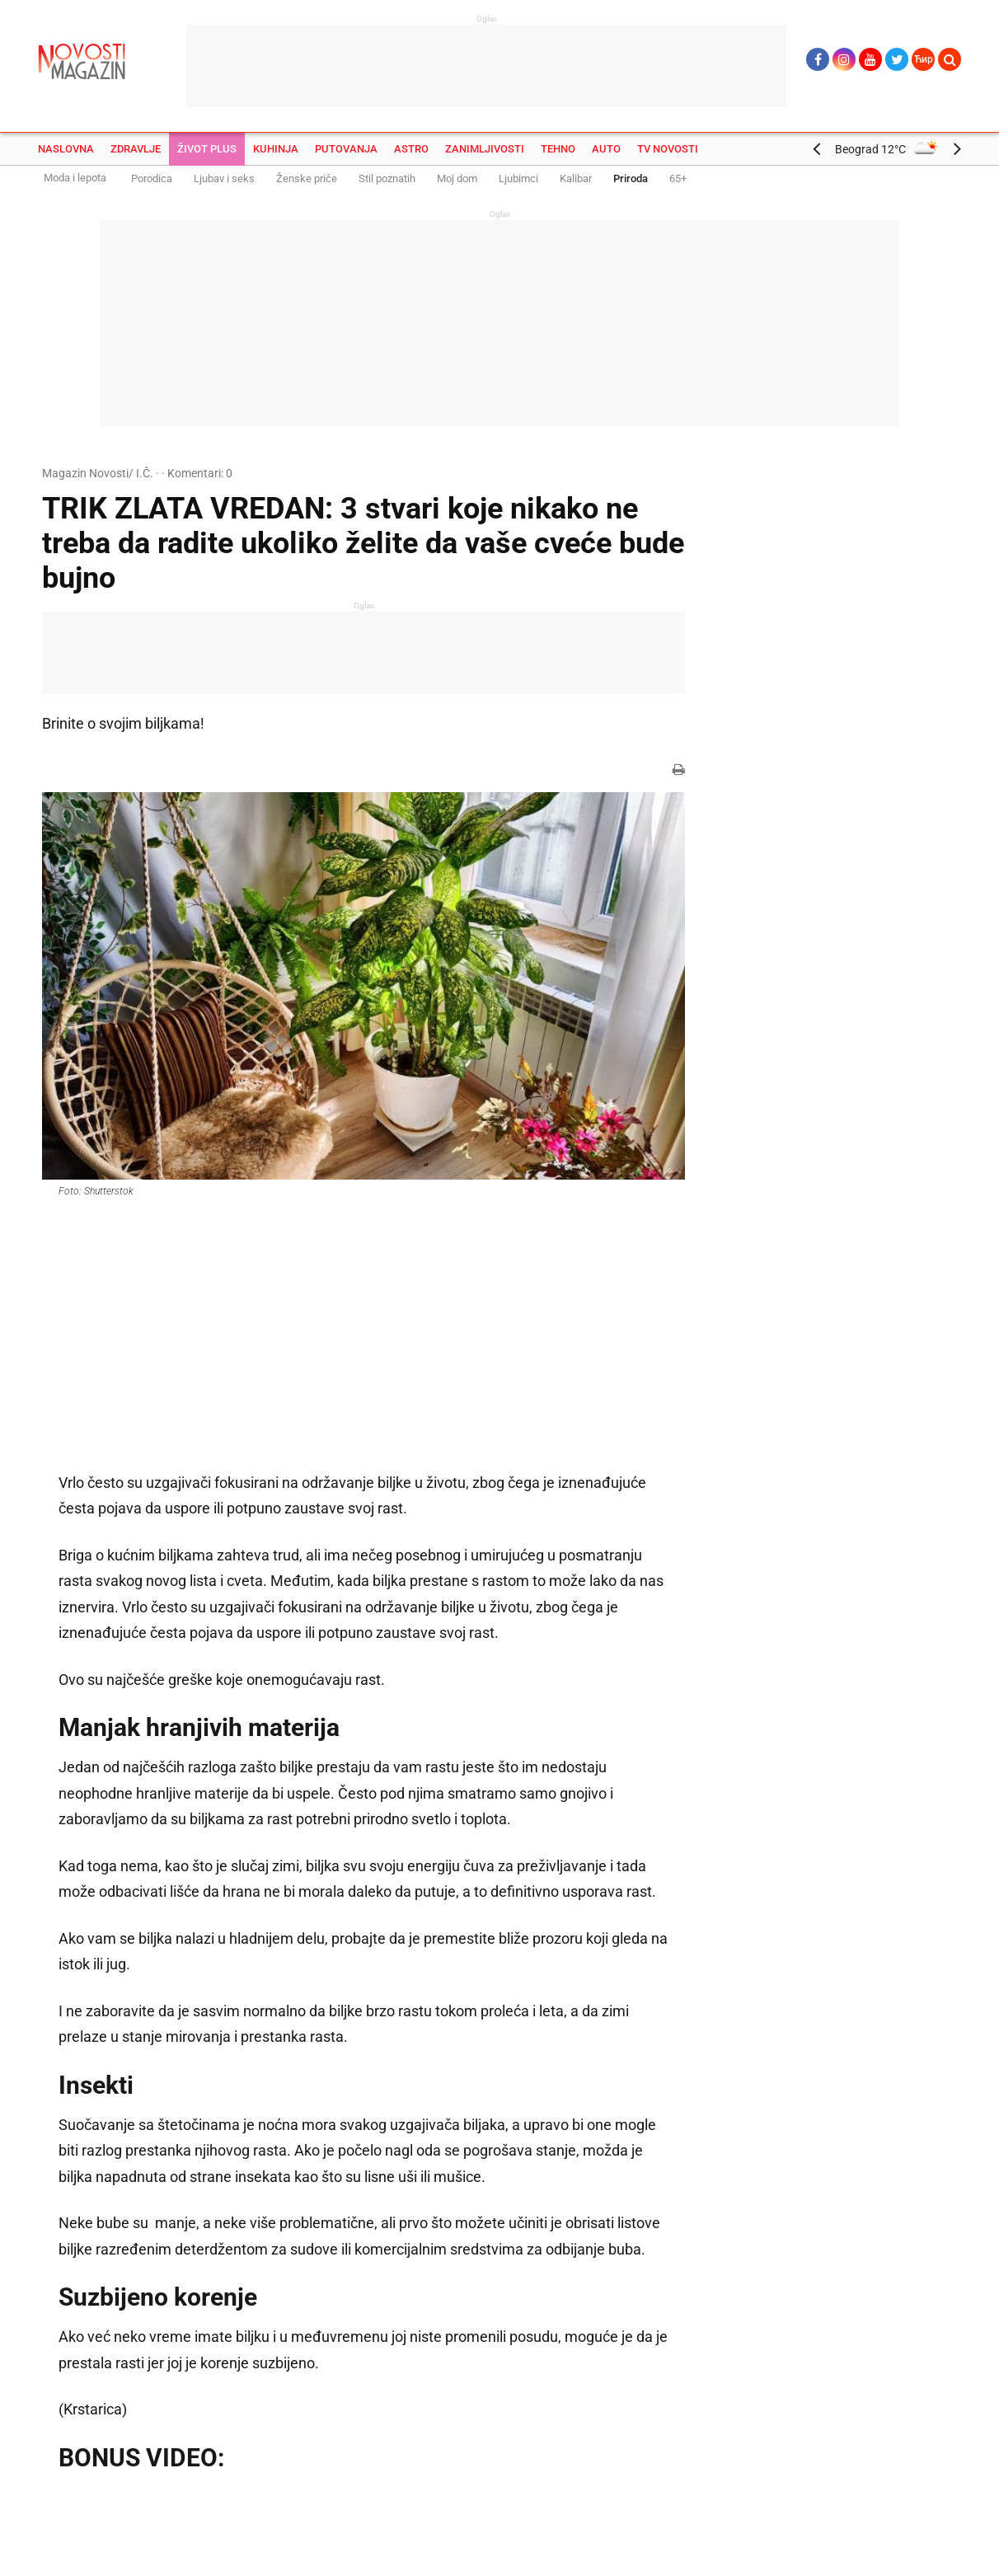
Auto (606, 149)
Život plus (207, 149)
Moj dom (457, 178)
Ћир (923, 59)
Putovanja (346, 149)
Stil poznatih (387, 178)
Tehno (558, 149)
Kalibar (576, 178)
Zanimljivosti (484, 149)
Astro (411, 149)
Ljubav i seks (224, 178)
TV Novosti (667, 149)
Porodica (151, 178)
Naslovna (66, 149)
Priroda (630, 178)
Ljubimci (518, 178)
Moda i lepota (75, 177)
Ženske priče (306, 178)
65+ (678, 178)
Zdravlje (135, 149)
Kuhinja (275, 149)
